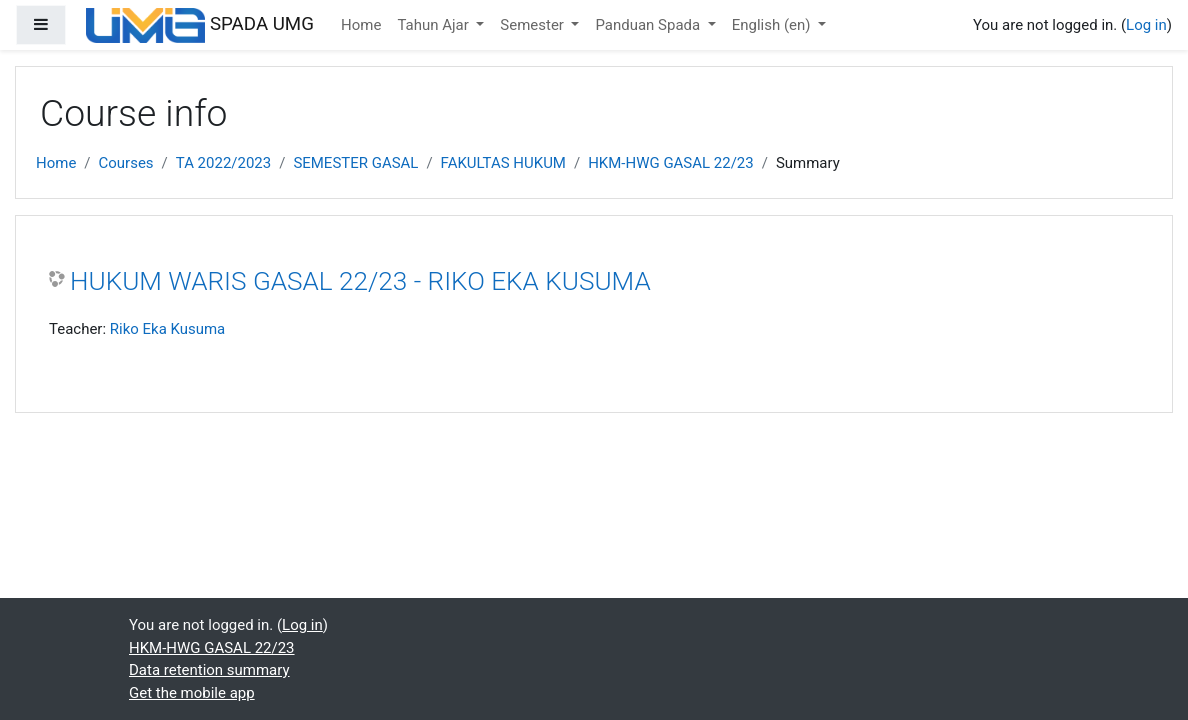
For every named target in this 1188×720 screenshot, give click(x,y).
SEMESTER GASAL (355, 163)
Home (361, 25)
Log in (1146, 25)
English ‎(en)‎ (773, 25)
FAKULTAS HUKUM (503, 163)
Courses (126, 163)
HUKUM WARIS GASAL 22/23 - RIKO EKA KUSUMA (360, 281)
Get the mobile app (192, 693)
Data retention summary (209, 670)
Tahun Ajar (434, 25)
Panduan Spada (649, 25)
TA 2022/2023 (223, 163)
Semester (533, 25)
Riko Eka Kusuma (168, 329)
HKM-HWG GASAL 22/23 (671, 163)
